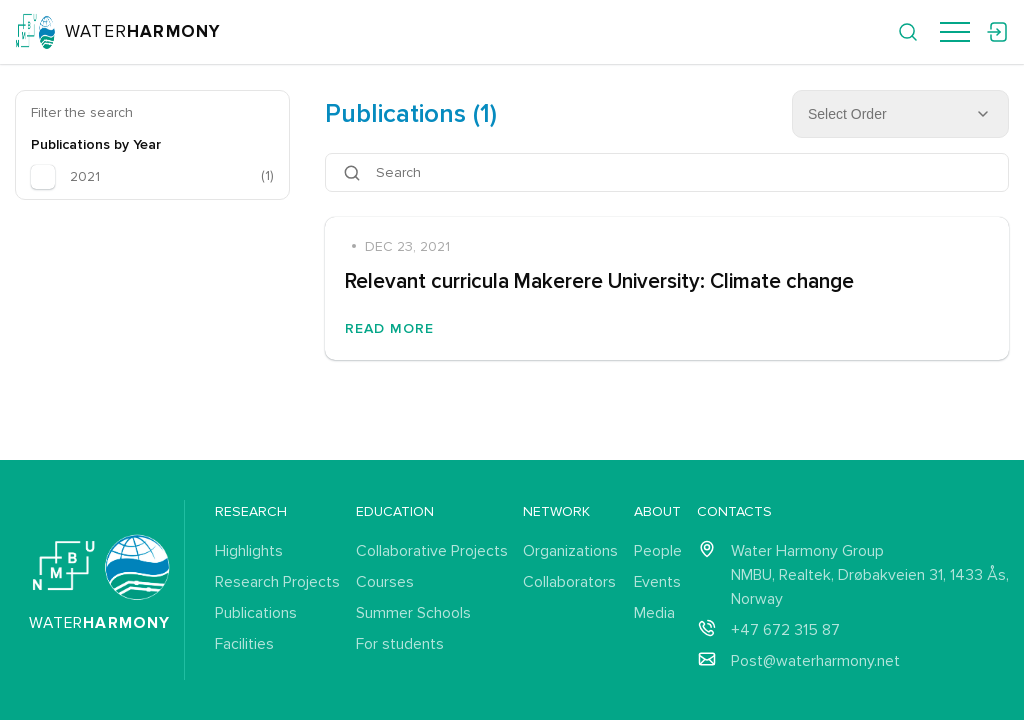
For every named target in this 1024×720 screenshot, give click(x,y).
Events (645, 584)
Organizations (567, 553)
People (646, 553)
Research (251, 514)
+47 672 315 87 (765, 656)
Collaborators (566, 584)
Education (390, 514)
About (642, 514)
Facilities (247, 670)
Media (641, 615)
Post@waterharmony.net (801, 687)
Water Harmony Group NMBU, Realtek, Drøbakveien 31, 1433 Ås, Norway (847, 589)
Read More (389, 331)
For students (399, 670)
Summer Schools (415, 639)
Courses (382, 608)
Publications (261, 639)
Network (548, 514)
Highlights (252, 553)
